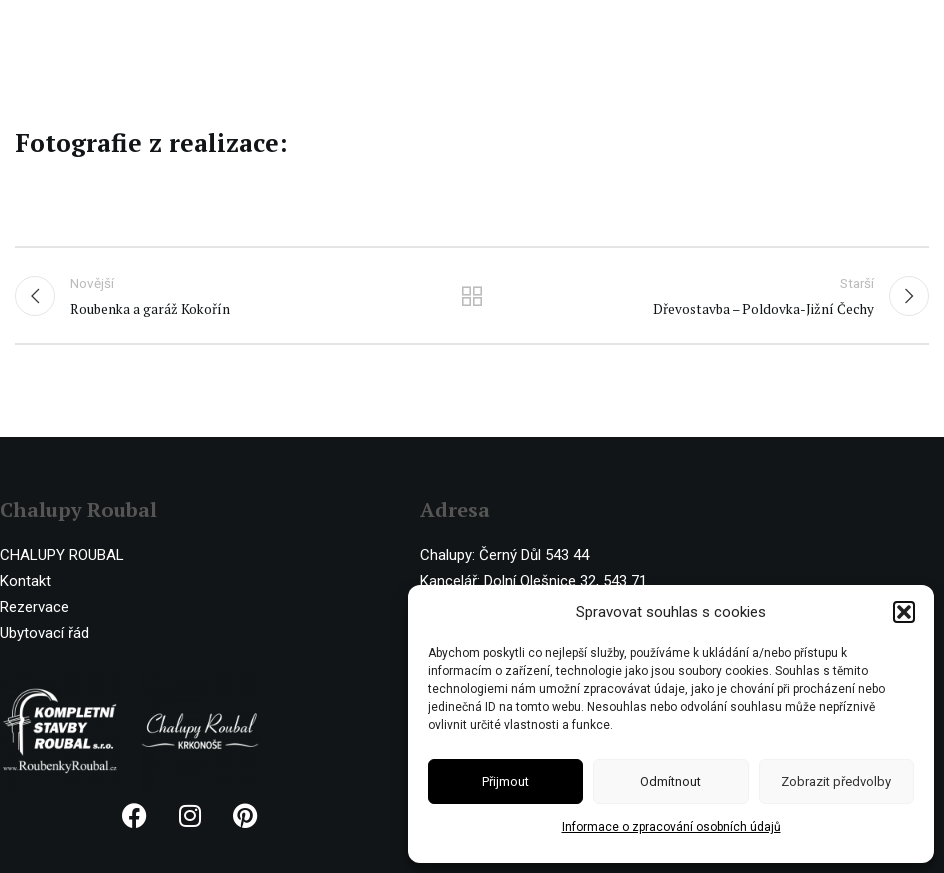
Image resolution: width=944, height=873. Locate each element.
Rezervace (34, 607)
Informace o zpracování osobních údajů (671, 827)
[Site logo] (97, 29)
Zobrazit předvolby (836, 781)
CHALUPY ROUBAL (62, 555)
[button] (904, 612)
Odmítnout (670, 781)
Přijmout (505, 781)
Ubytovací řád (44, 633)
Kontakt (25, 581)
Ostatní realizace (472, 296)
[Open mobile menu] (919, 30)
